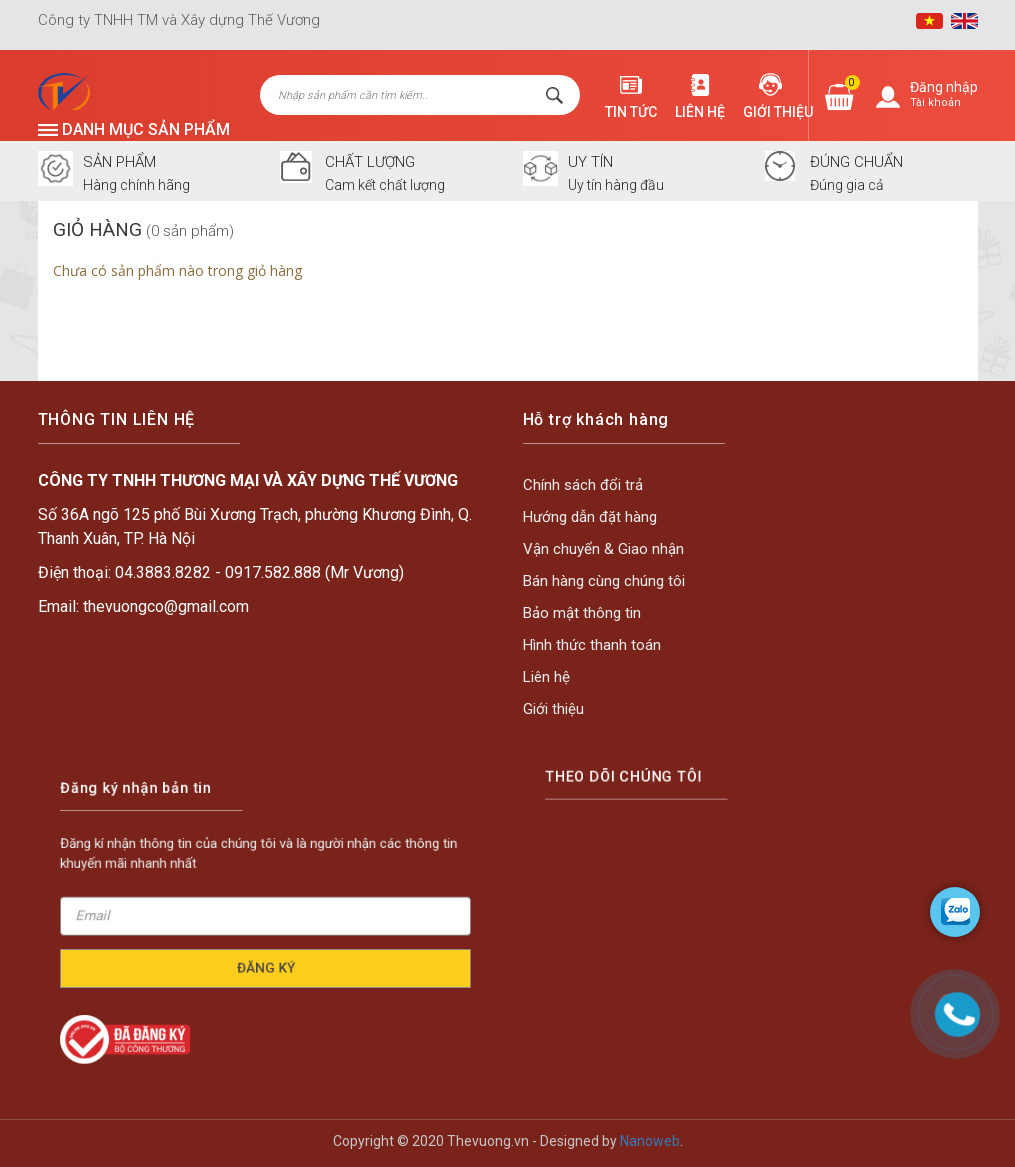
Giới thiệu (778, 112)
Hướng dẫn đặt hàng (591, 518)
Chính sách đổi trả (584, 486)
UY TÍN (590, 163)
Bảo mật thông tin (583, 613)
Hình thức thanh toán (593, 644)
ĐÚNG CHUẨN (856, 163)
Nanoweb (650, 1141)
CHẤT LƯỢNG (370, 163)
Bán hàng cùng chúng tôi (605, 581)
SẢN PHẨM (119, 163)
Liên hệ (700, 112)
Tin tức (631, 112)
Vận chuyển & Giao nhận (604, 549)
